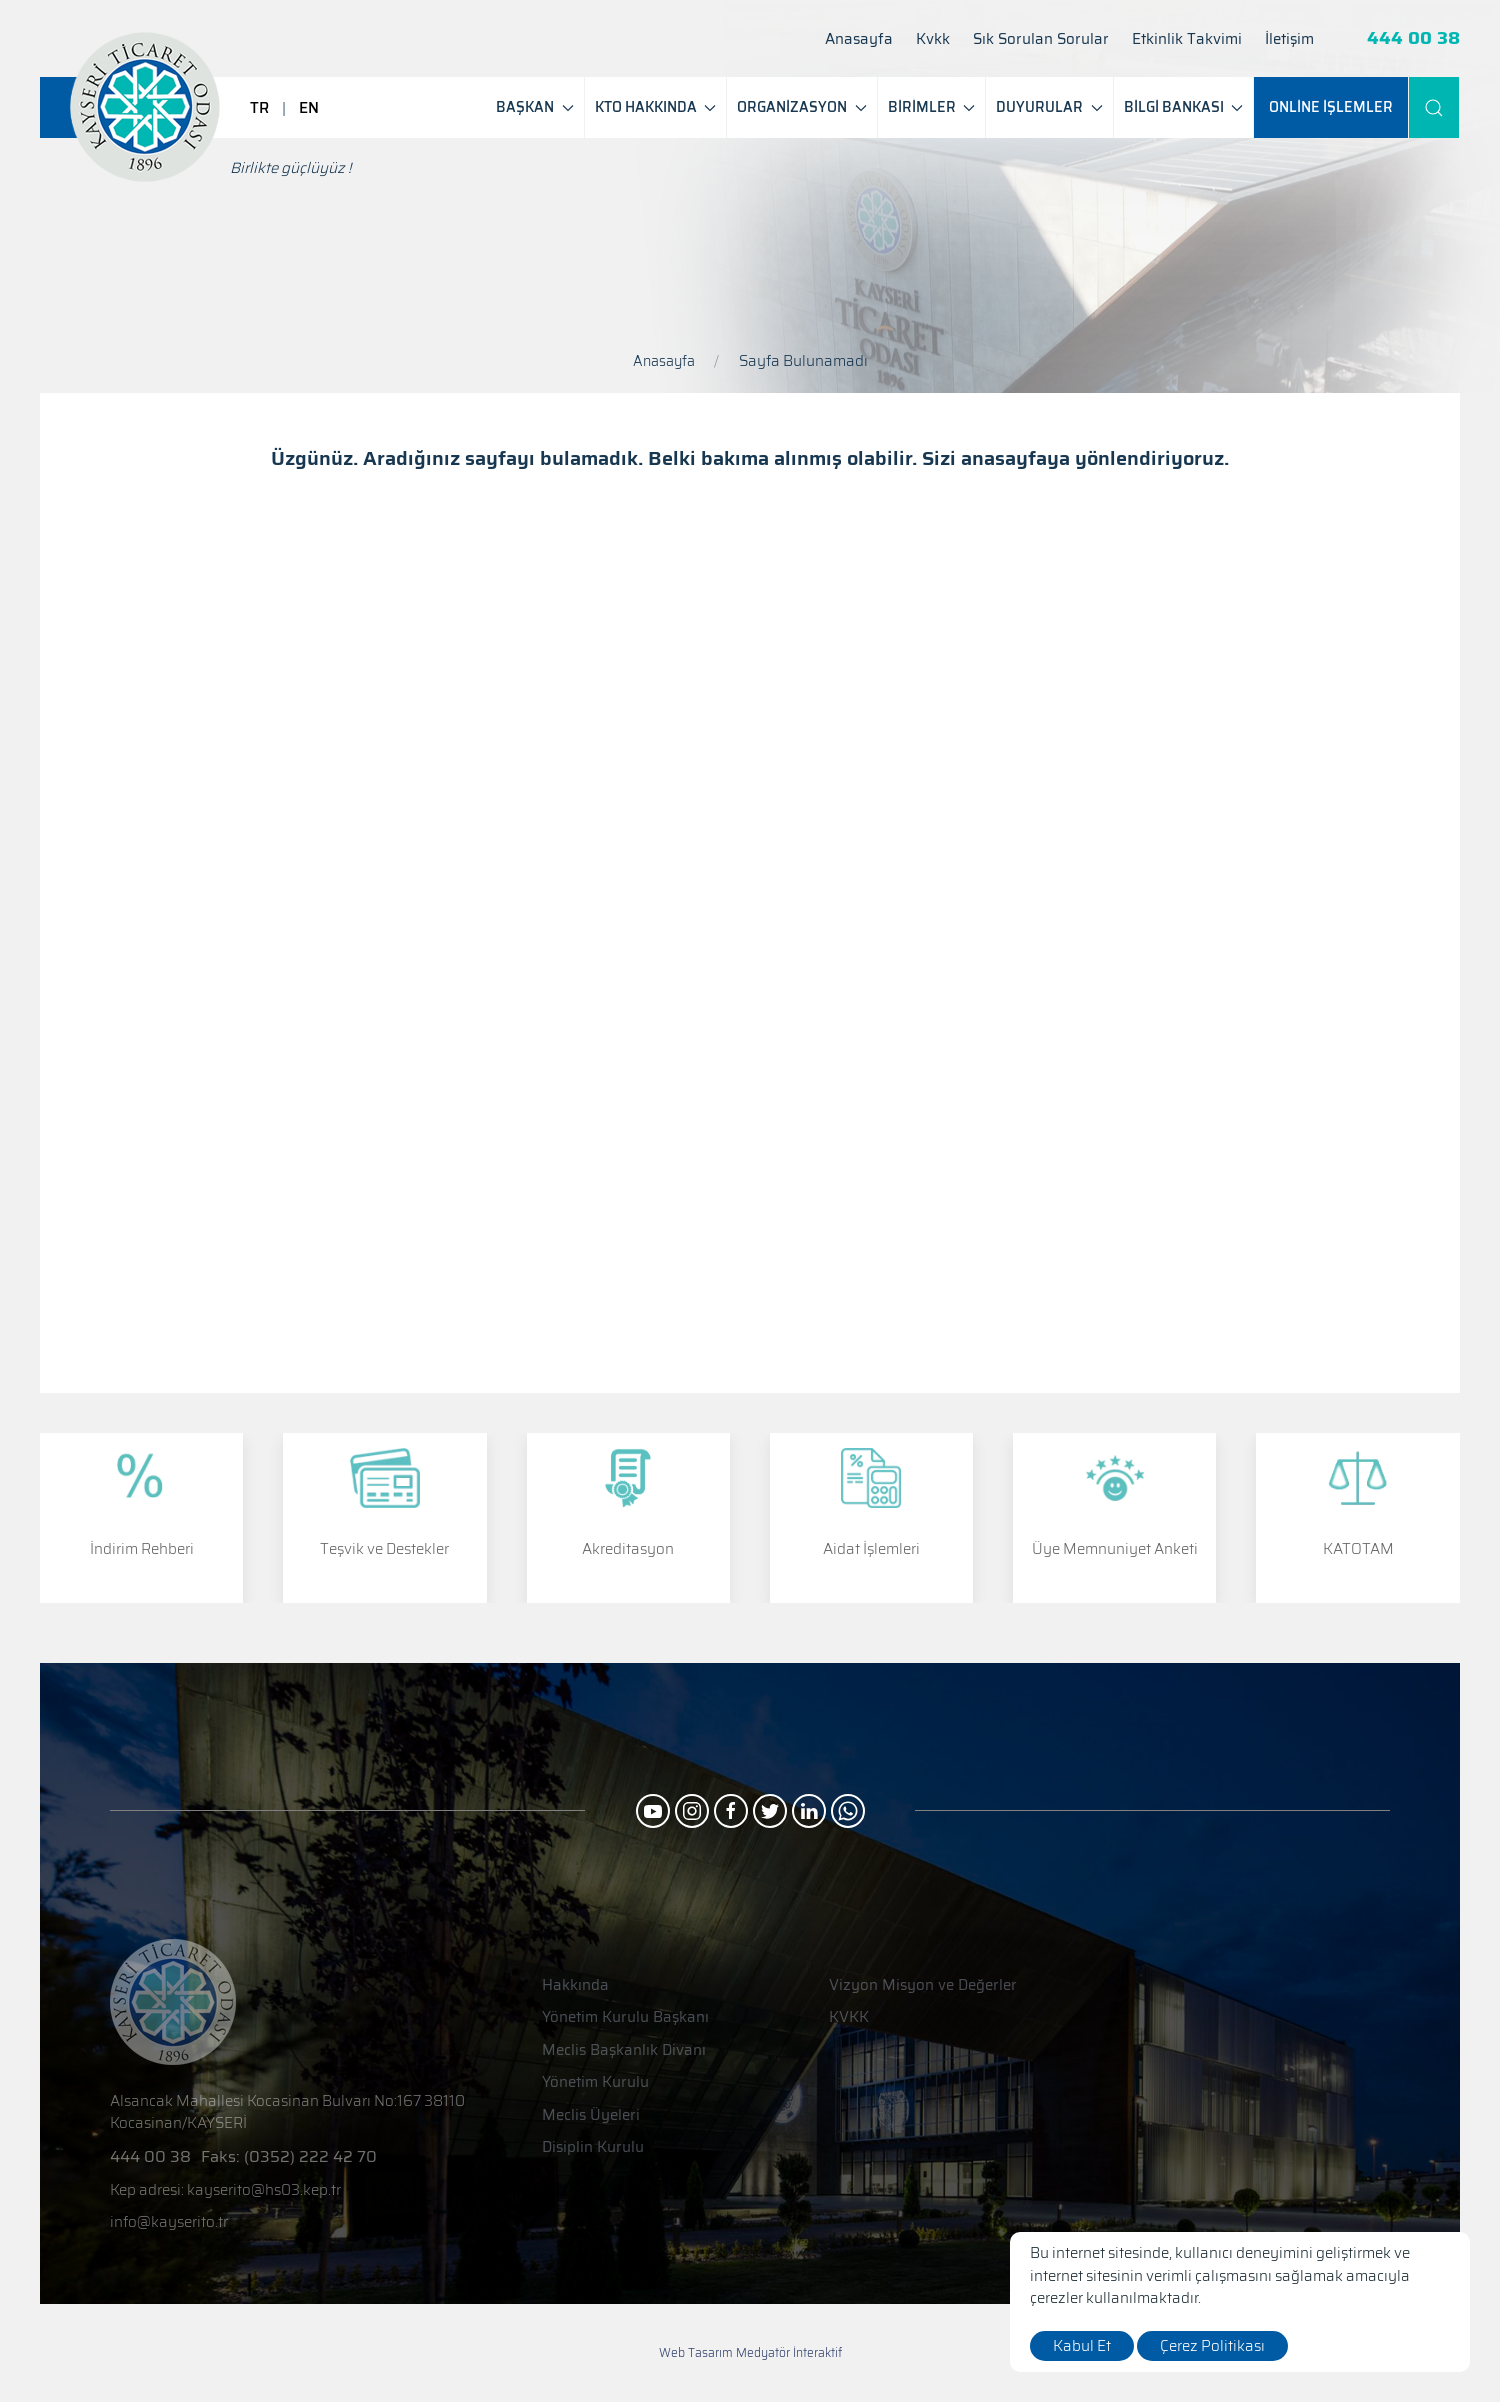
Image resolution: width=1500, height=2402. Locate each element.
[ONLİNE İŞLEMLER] (1331, 107)
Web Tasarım (696, 2352)
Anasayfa (859, 39)
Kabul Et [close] (1082, 2346)
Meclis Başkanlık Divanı (624, 2050)
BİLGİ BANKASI (1184, 107)
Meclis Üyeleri (591, 2115)
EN (309, 108)
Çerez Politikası (1212, 2346)
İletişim (1289, 39)
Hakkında (575, 1985)
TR (259, 108)
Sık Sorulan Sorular (1041, 39)
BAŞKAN (535, 107)
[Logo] (145, 107)
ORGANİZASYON (802, 107)
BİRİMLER (932, 107)
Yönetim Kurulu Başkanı (625, 2017)
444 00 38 (1413, 38)
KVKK (849, 2017)
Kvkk (933, 39)
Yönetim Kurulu (595, 2082)
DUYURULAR (1049, 107)
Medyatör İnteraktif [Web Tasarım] (789, 2353)
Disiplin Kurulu (593, 2147)
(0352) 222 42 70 (310, 2156)
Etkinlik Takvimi (1187, 39)
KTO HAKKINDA (656, 107)
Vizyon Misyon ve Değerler (923, 1985)
